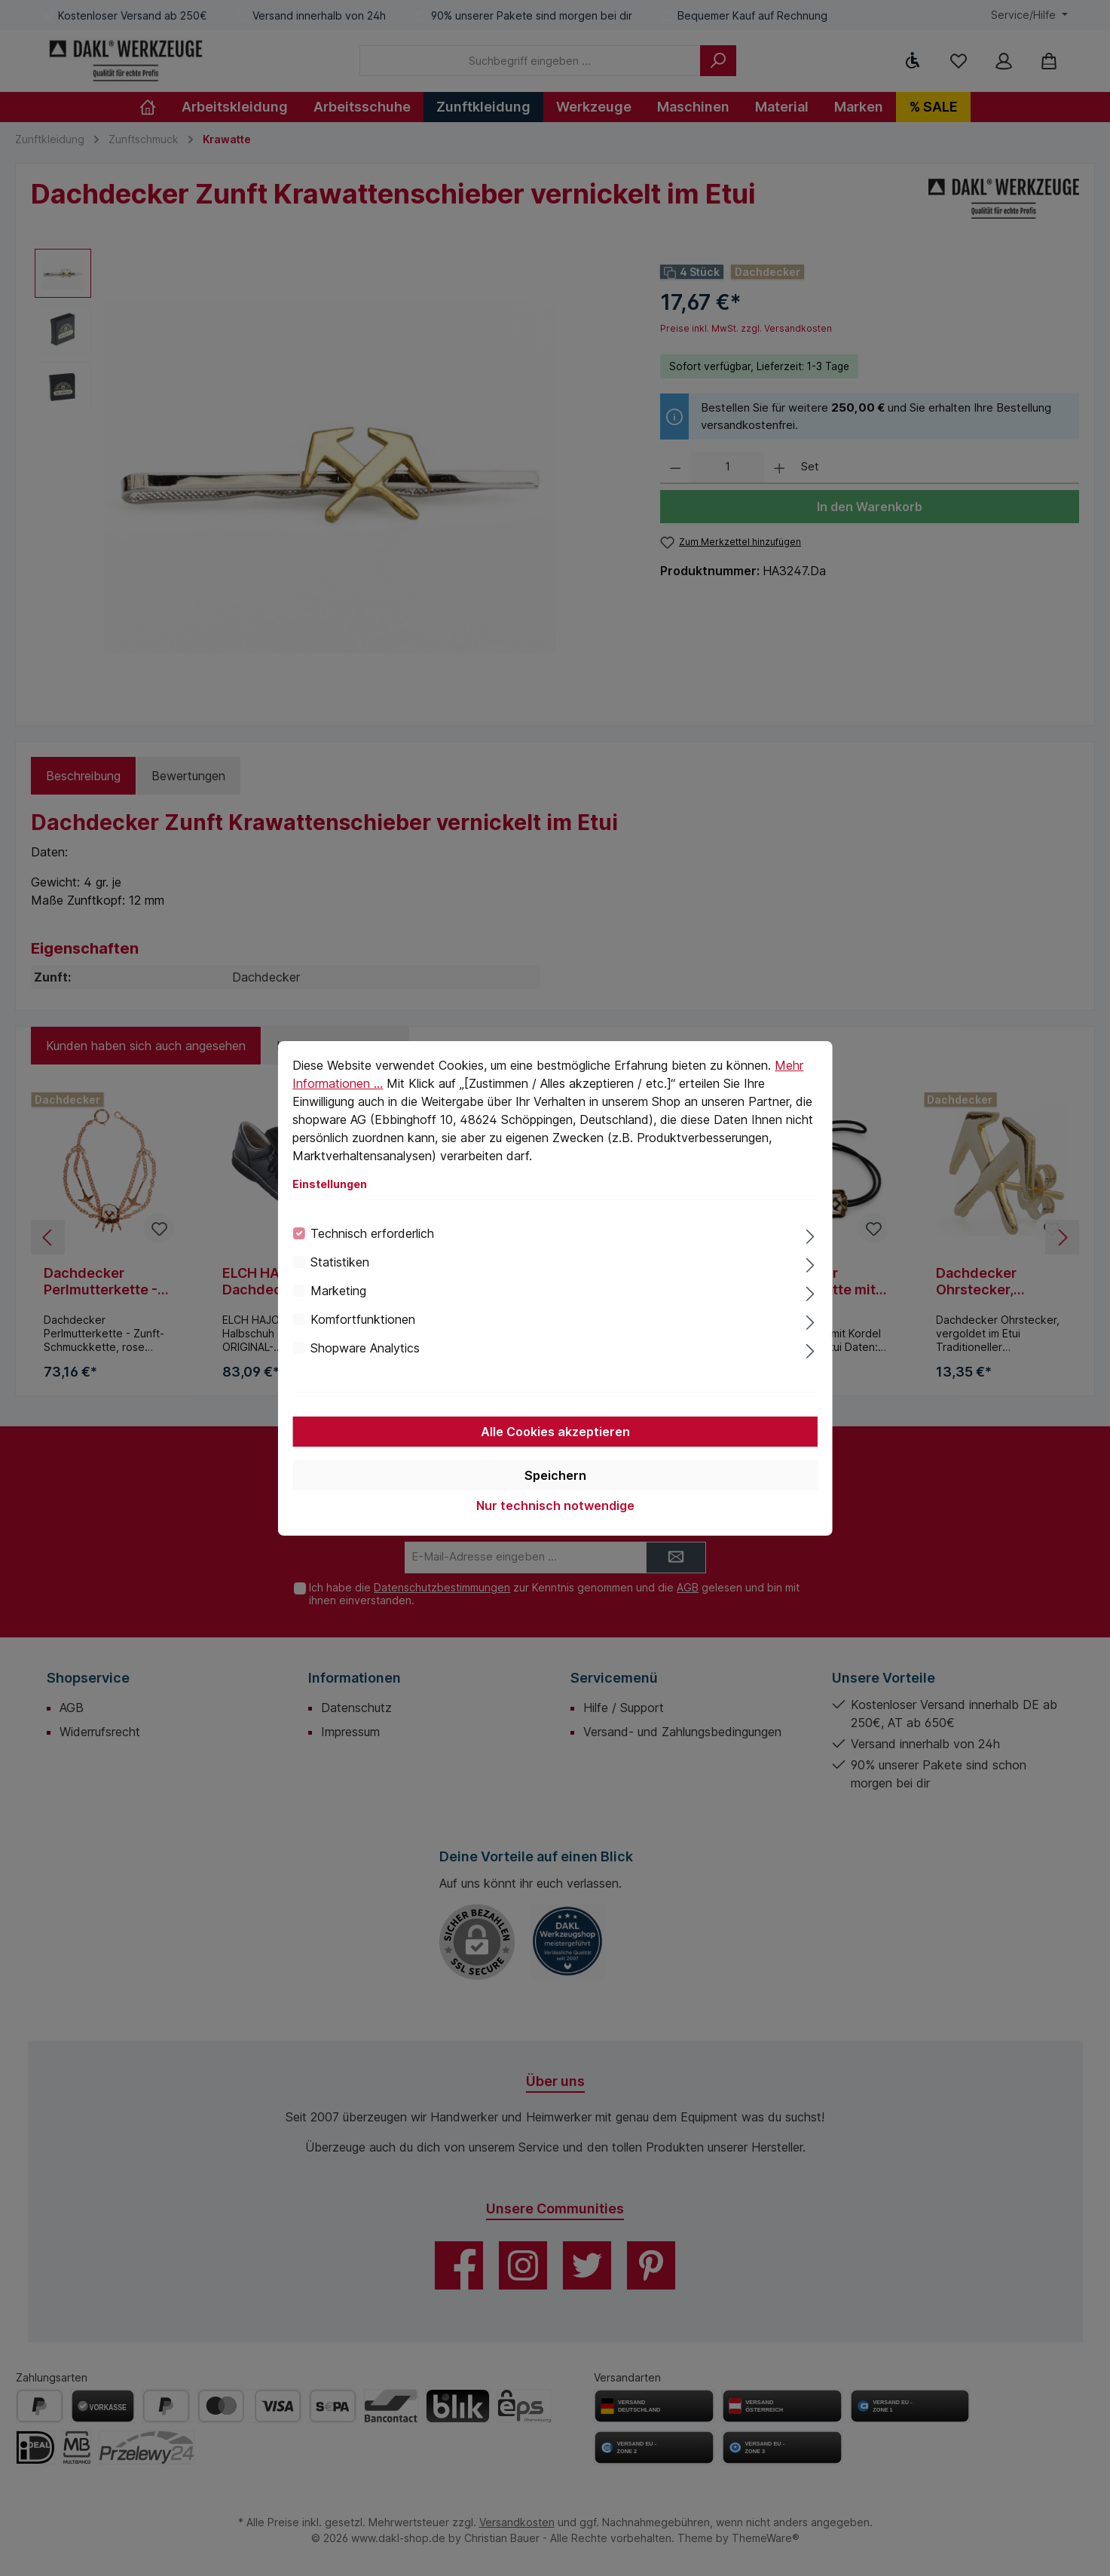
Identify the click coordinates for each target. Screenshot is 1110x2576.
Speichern (555, 1475)
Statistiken (339, 1262)
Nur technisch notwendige (555, 1505)
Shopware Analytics (365, 1347)
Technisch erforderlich (372, 1233)
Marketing (338, 1290)
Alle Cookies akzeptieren (555, 1431)
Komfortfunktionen (362, 1319)
